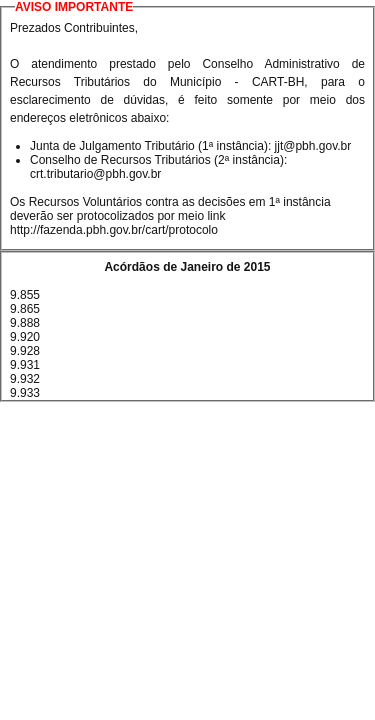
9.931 (25, 365)
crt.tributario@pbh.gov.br (95, 174)
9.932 (25, 379)
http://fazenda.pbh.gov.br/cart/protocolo (114, 230)
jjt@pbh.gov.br (313, 146)
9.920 (25, 337)
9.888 (25, 323)
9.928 (25, 351)
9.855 (25, 295)
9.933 (25, 393)
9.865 (25, 309)
